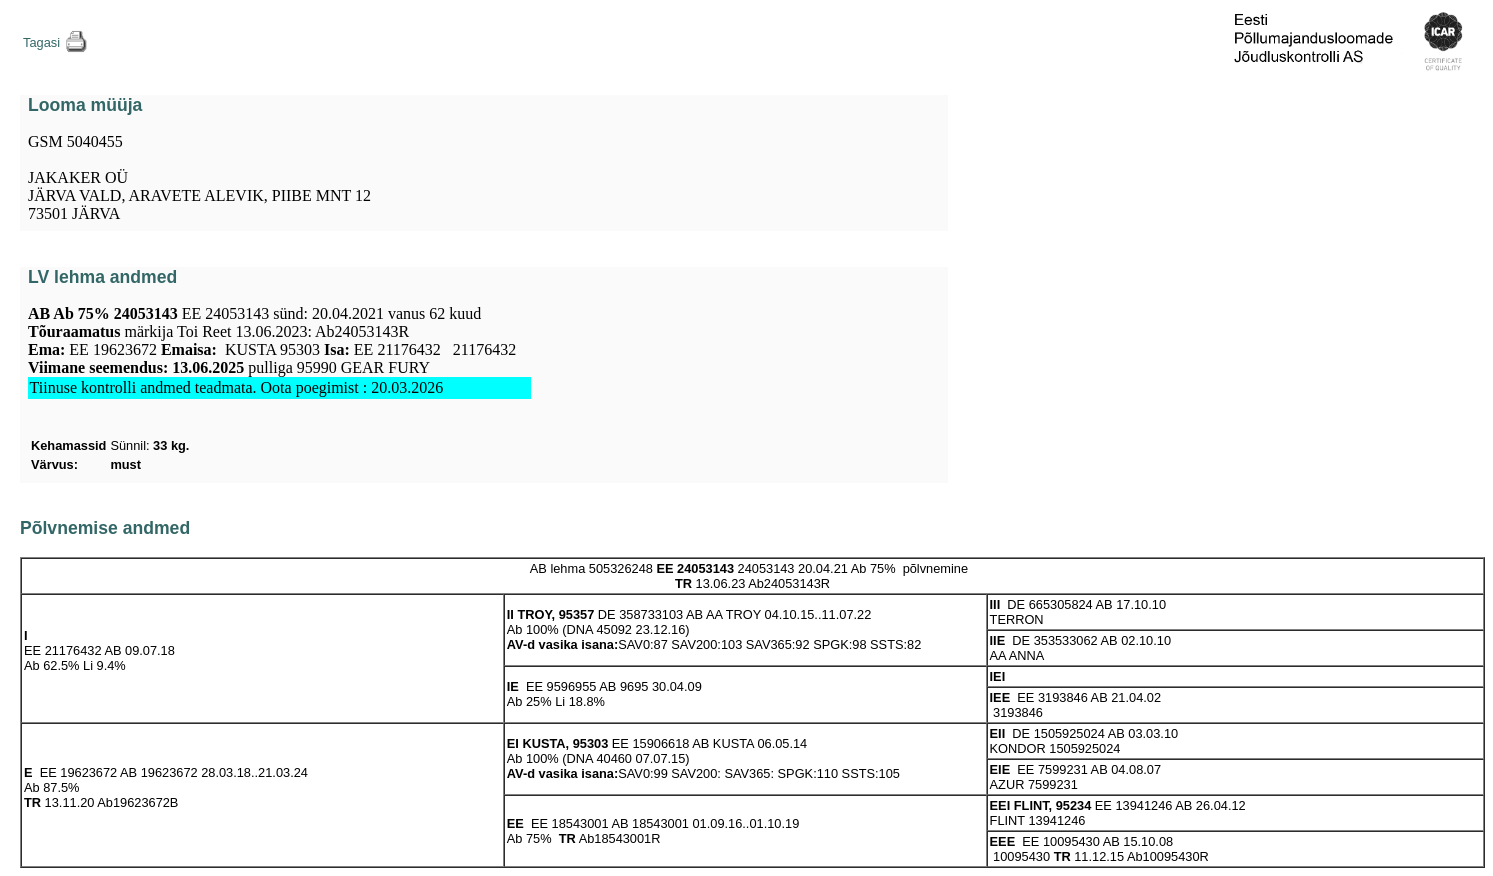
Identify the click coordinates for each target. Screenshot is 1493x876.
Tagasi (41, 42)
